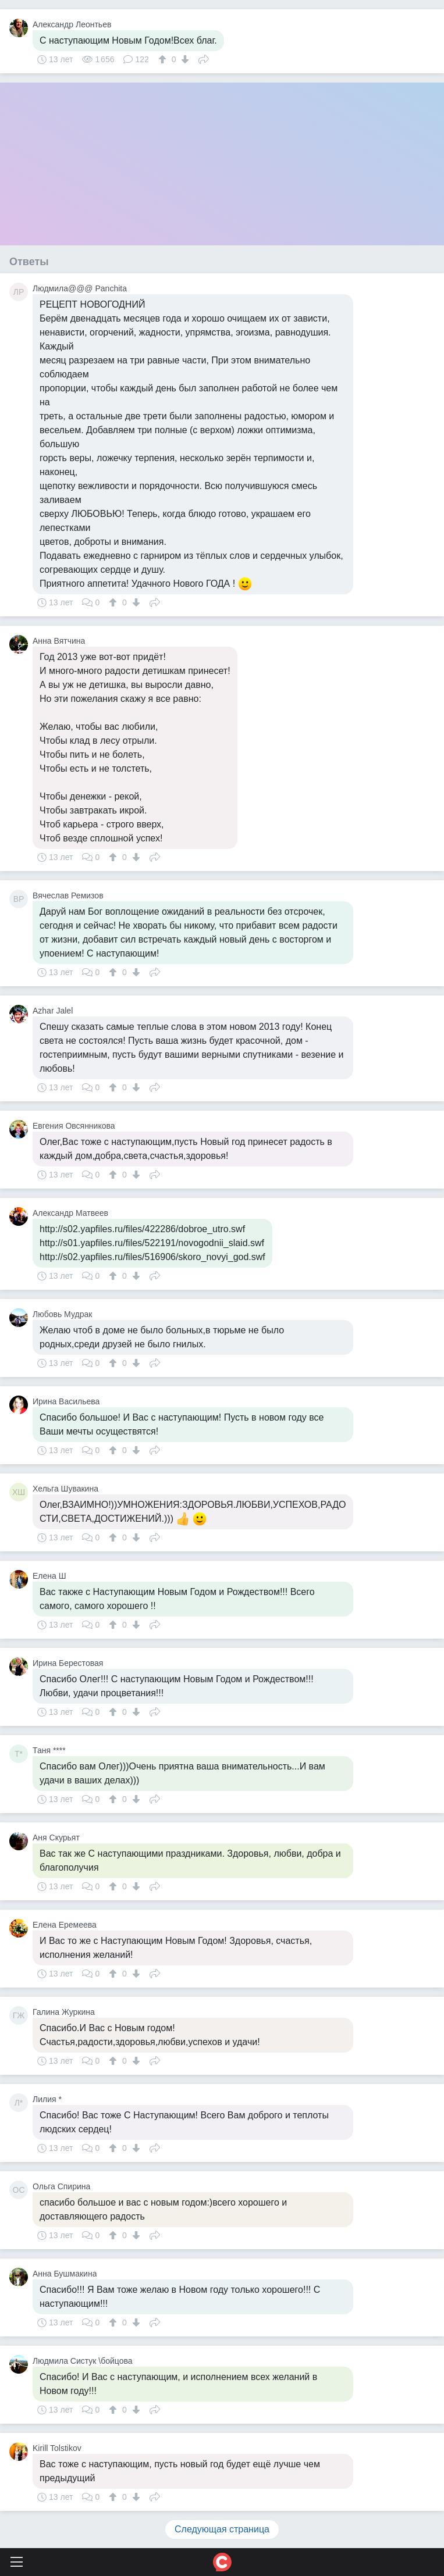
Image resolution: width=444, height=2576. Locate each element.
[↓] (183, 59)
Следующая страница (222, 2529)
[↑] (163, 59)
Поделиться (204, 58)
